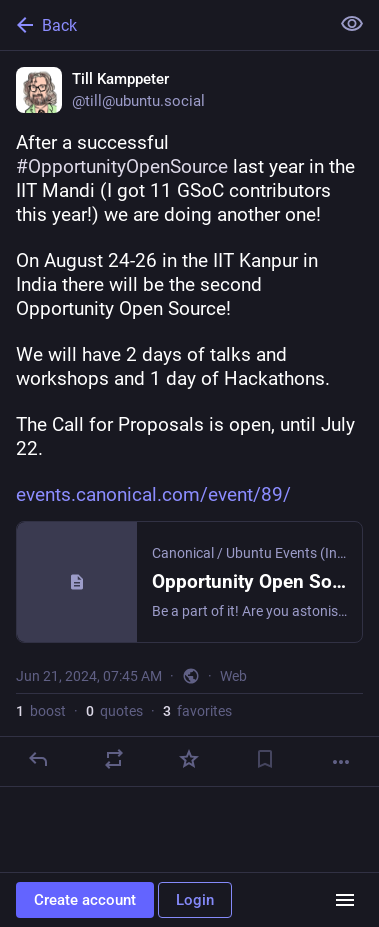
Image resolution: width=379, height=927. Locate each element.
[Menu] (345, 900)
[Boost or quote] (114, 759)
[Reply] (38, 759)
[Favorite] (189, 759)
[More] (341, 762)
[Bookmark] (265, 759)
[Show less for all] (352, 24)
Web (233, 676)
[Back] (162, 25)
